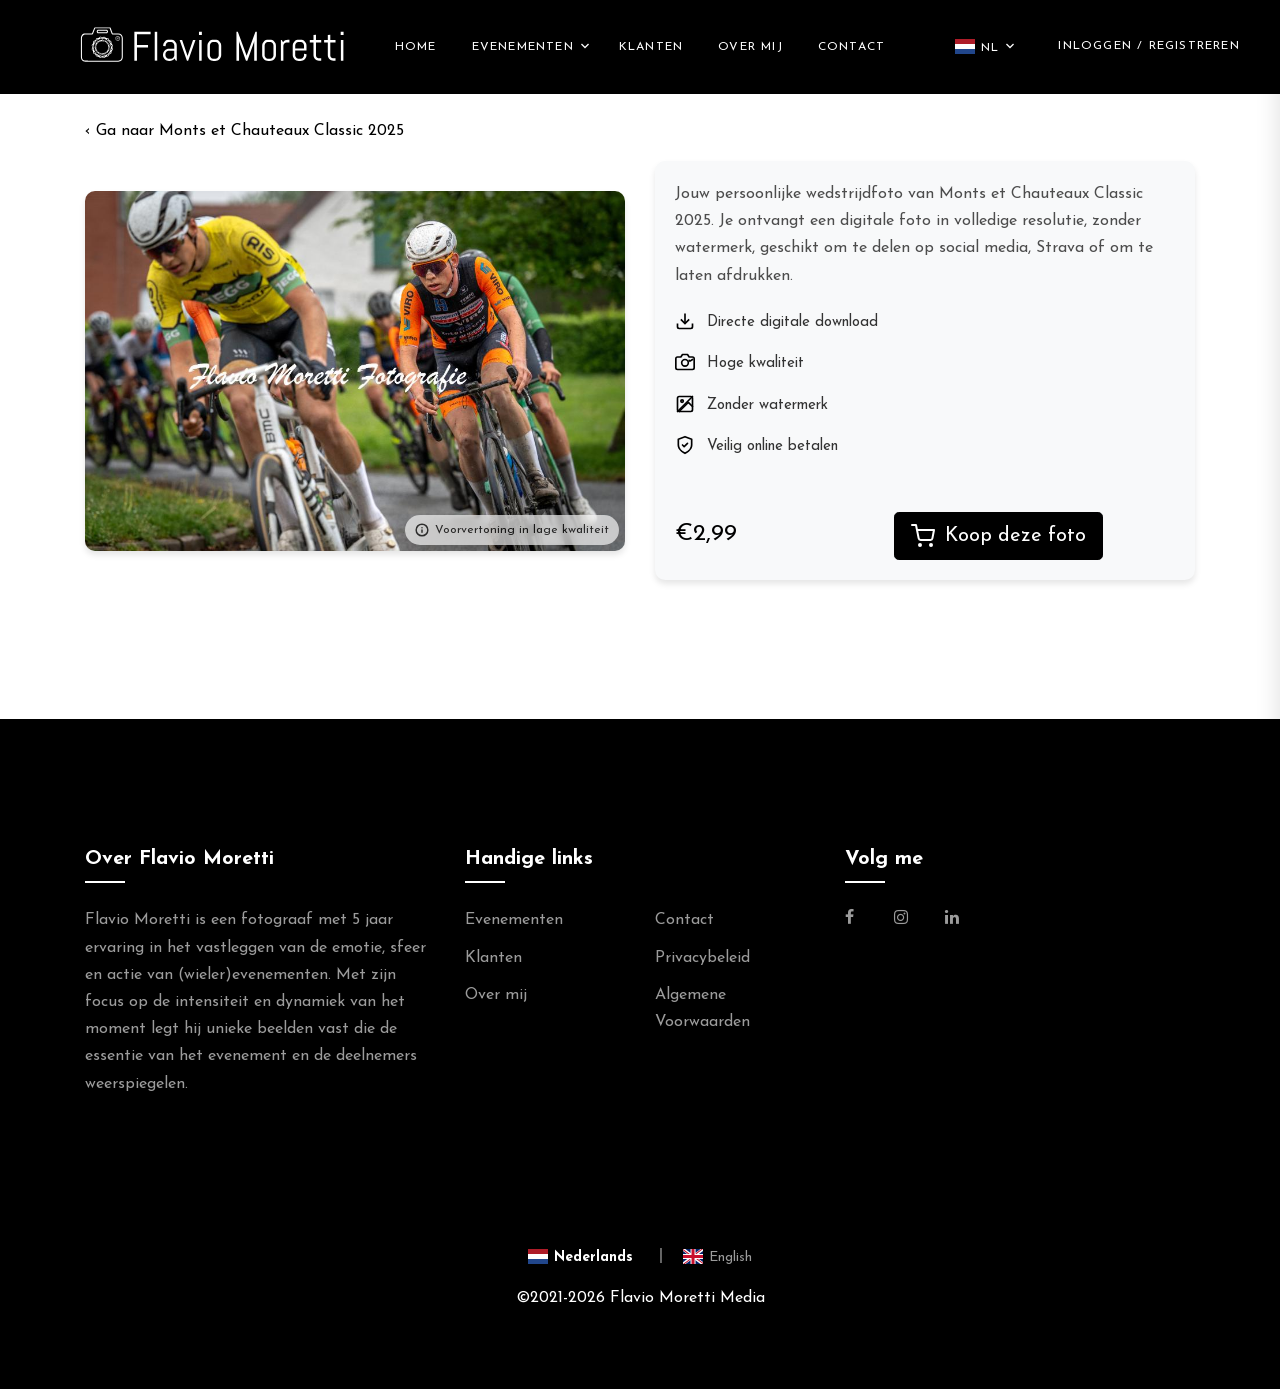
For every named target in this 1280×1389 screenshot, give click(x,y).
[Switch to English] (717, 1256)
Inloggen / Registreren (1148, 46)
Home (416, 47)
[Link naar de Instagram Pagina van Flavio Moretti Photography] (901, 920)
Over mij (750, 47)
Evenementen (523, 47)
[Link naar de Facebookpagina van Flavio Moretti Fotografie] (861, 920)
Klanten (651, 47)
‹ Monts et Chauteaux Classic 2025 (244, 131)
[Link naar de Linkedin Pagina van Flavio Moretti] (952, 920)
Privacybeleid (702, 958)
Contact (851, 47)
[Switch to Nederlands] (595, 1256)
